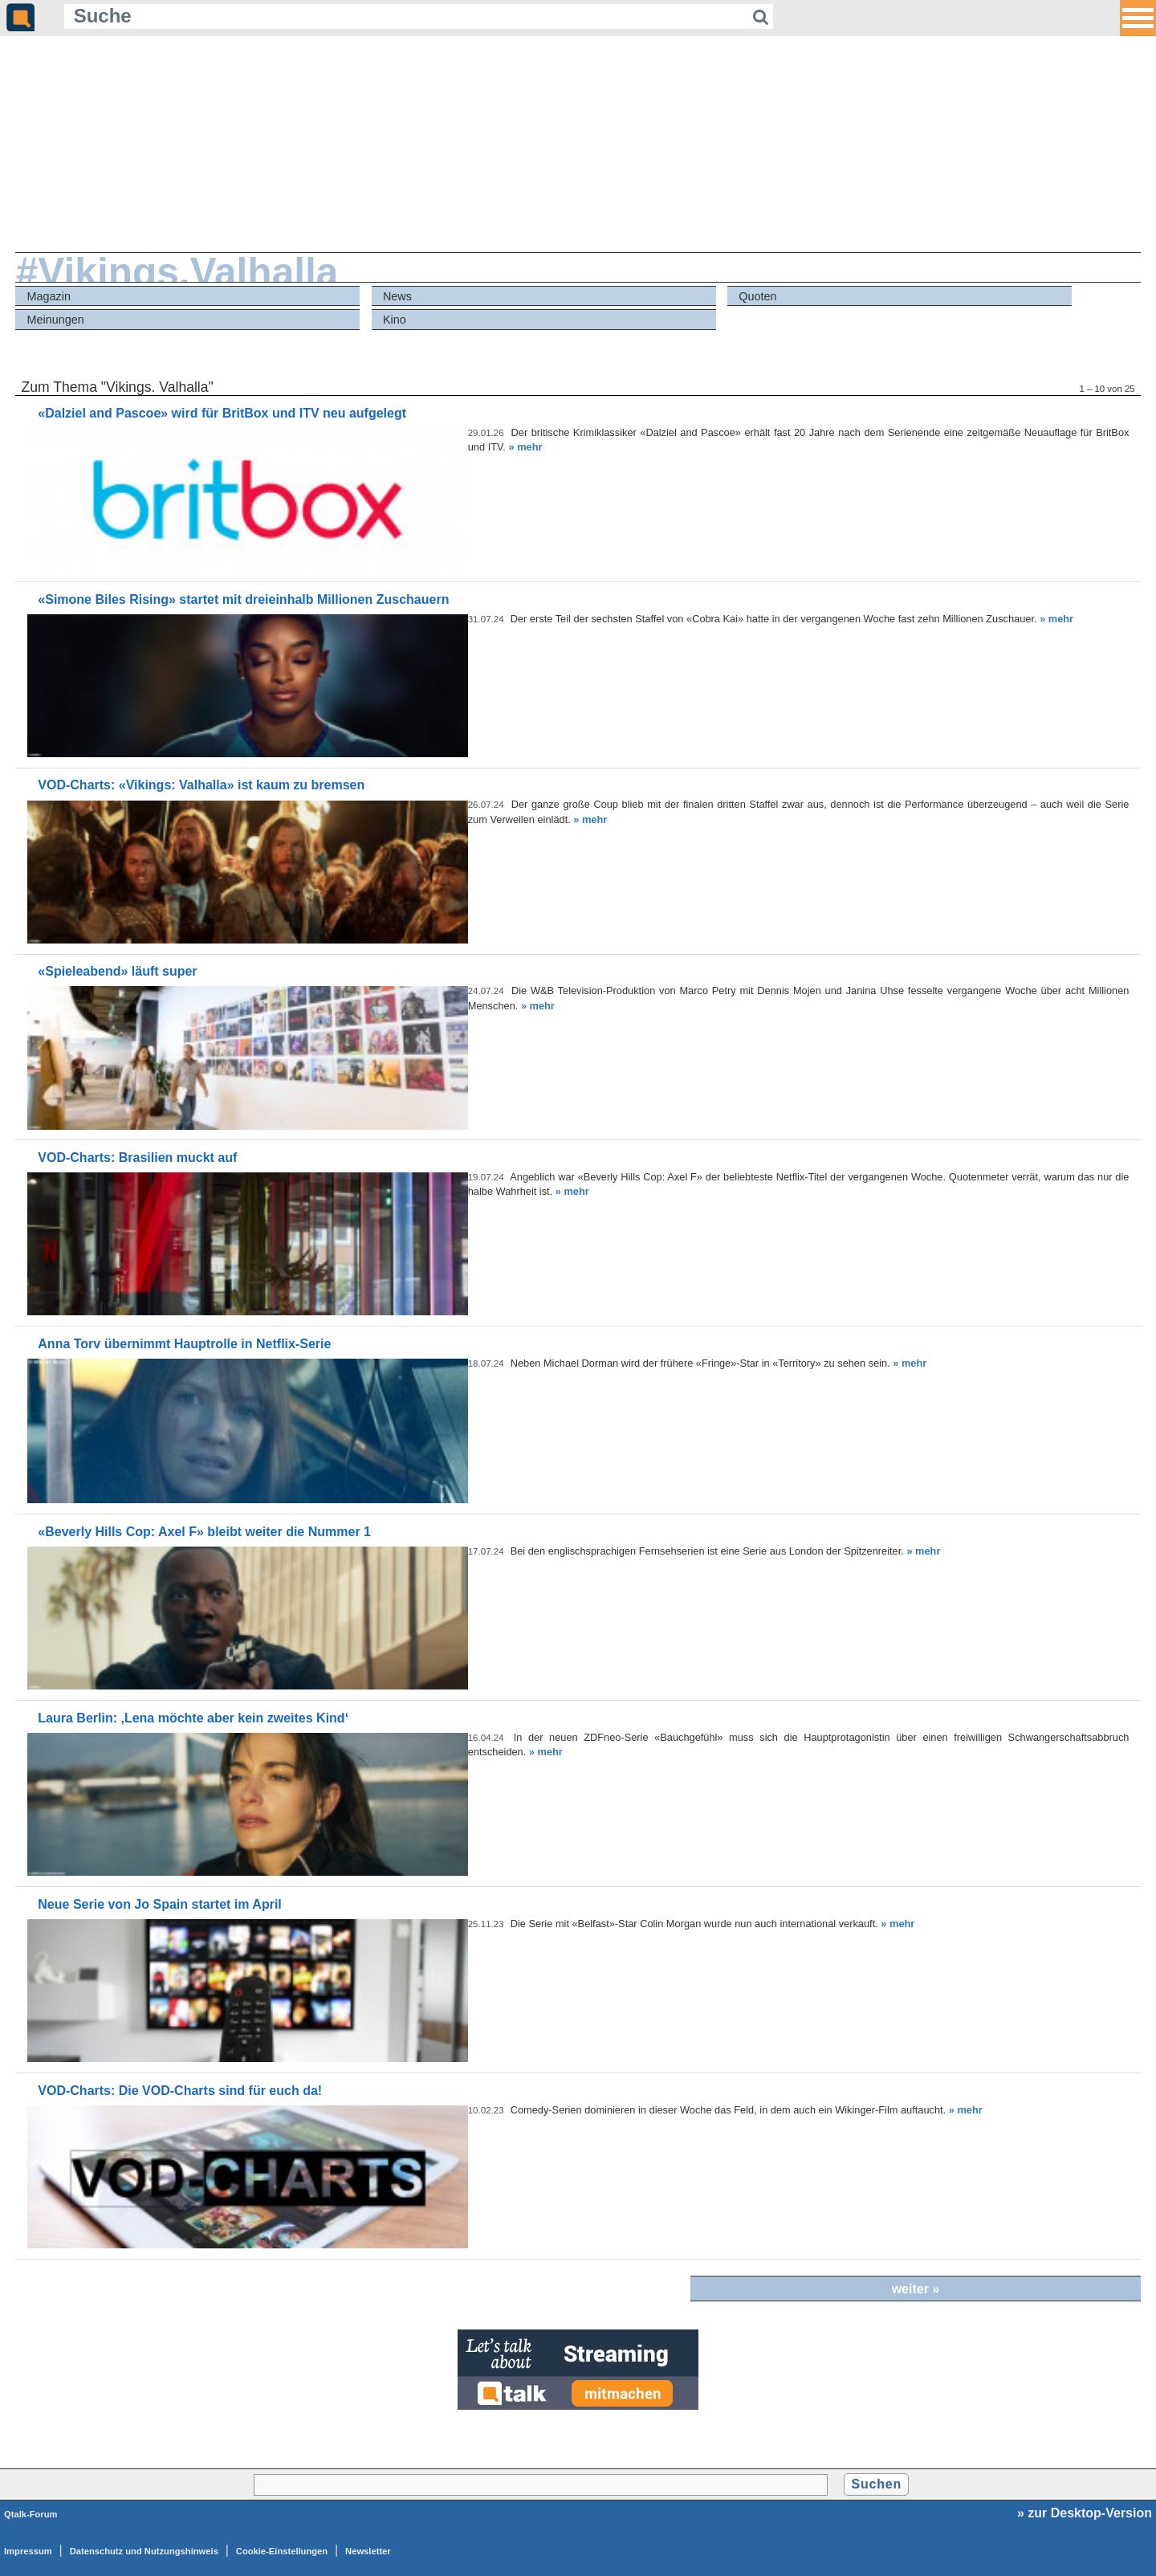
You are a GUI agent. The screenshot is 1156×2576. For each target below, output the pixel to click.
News (397, 296)
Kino (394, 319)
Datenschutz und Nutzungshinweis (144, 2551)
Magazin (49, 296)
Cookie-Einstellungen (282, 2551)
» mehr (525, 447)
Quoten (757, 296)
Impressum (28, 2551)
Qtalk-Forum (31, 2514)
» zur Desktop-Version (1084, 2513)
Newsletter (368, 2551)
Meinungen (55, 319)
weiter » (916, 2289)
